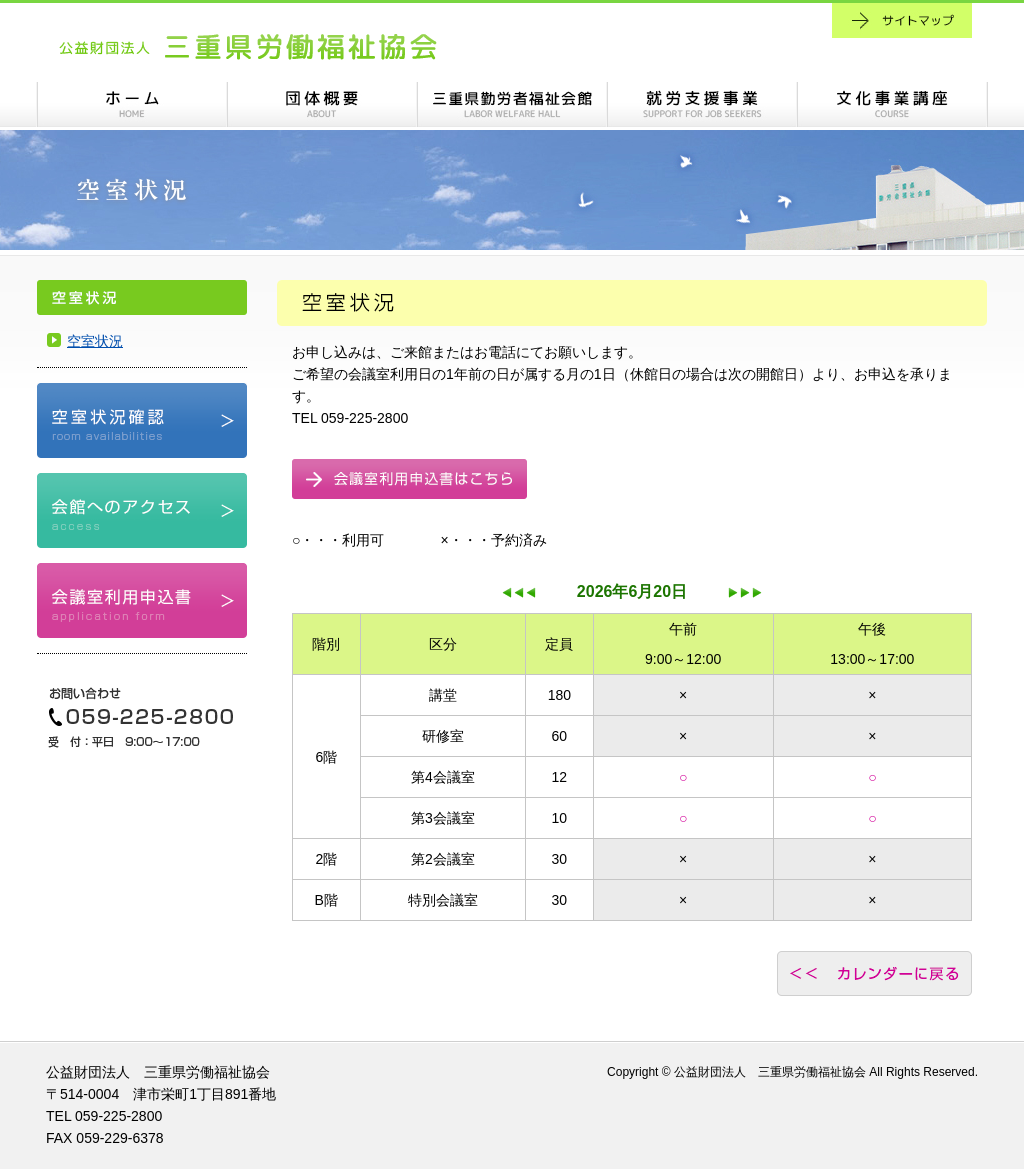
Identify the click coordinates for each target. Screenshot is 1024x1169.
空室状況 (95, 341)
